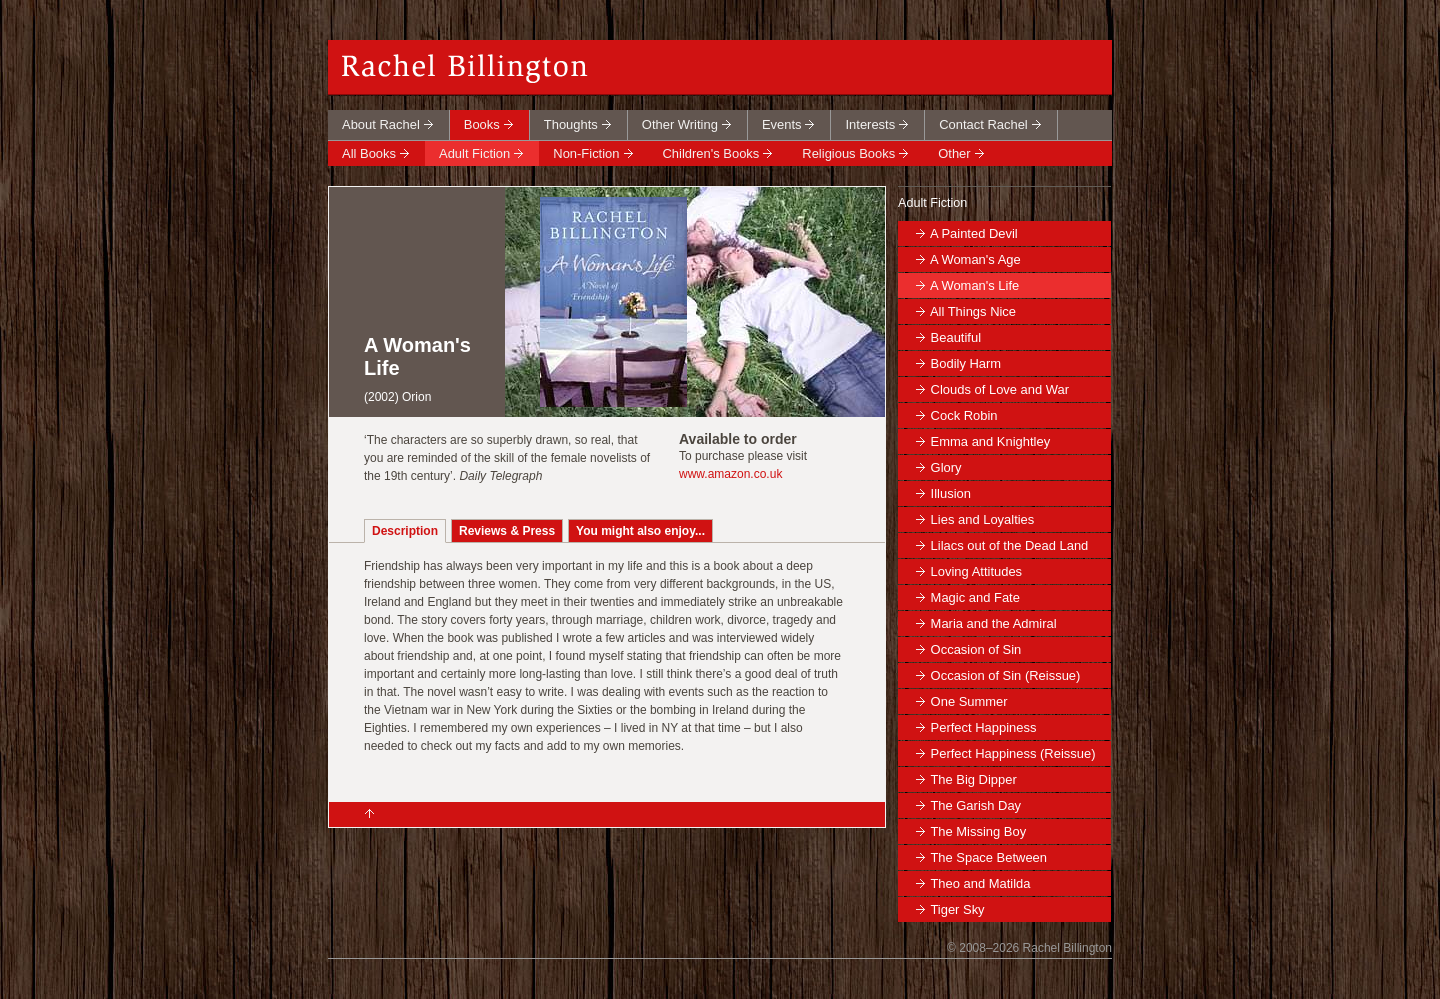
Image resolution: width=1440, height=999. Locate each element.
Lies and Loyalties (983, 519)
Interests (870, 124)
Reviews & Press (507, 531)
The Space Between (988, 857)
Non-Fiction (586, 153)
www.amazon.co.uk (730, 474)
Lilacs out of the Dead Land (1010, 545)
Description (405, 531)
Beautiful (956, 337)
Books (482, 124)
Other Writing (680, 124)
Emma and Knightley (991, 441)
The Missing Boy (978, 831)
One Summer (969, 701)
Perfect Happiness (984, 727)
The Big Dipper (973, 779)
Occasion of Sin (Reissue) (1006, 675)
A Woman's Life (974, 285)
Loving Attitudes (976, 571)
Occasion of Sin (976, 649)
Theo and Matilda (980, 883)
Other (954, 153)
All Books (369, 153)
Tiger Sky (957, 909)
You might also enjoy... (640, 531)
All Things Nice (973, 311)
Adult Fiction (474, 153)
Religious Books (848, 153)
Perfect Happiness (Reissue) (1013, 753)
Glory (946, 467)
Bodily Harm (966, 363)
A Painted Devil (974, 233)
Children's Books (711, 153)
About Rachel (381, 124)
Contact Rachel (983, 124)
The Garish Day (975, 805)
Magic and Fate (975, 597)
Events (782, 124)
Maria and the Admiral (994, 623)
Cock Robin (964, 415)
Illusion (951, 493)
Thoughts (571, 124)
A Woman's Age (975, 259)
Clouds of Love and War (1000, 389)
